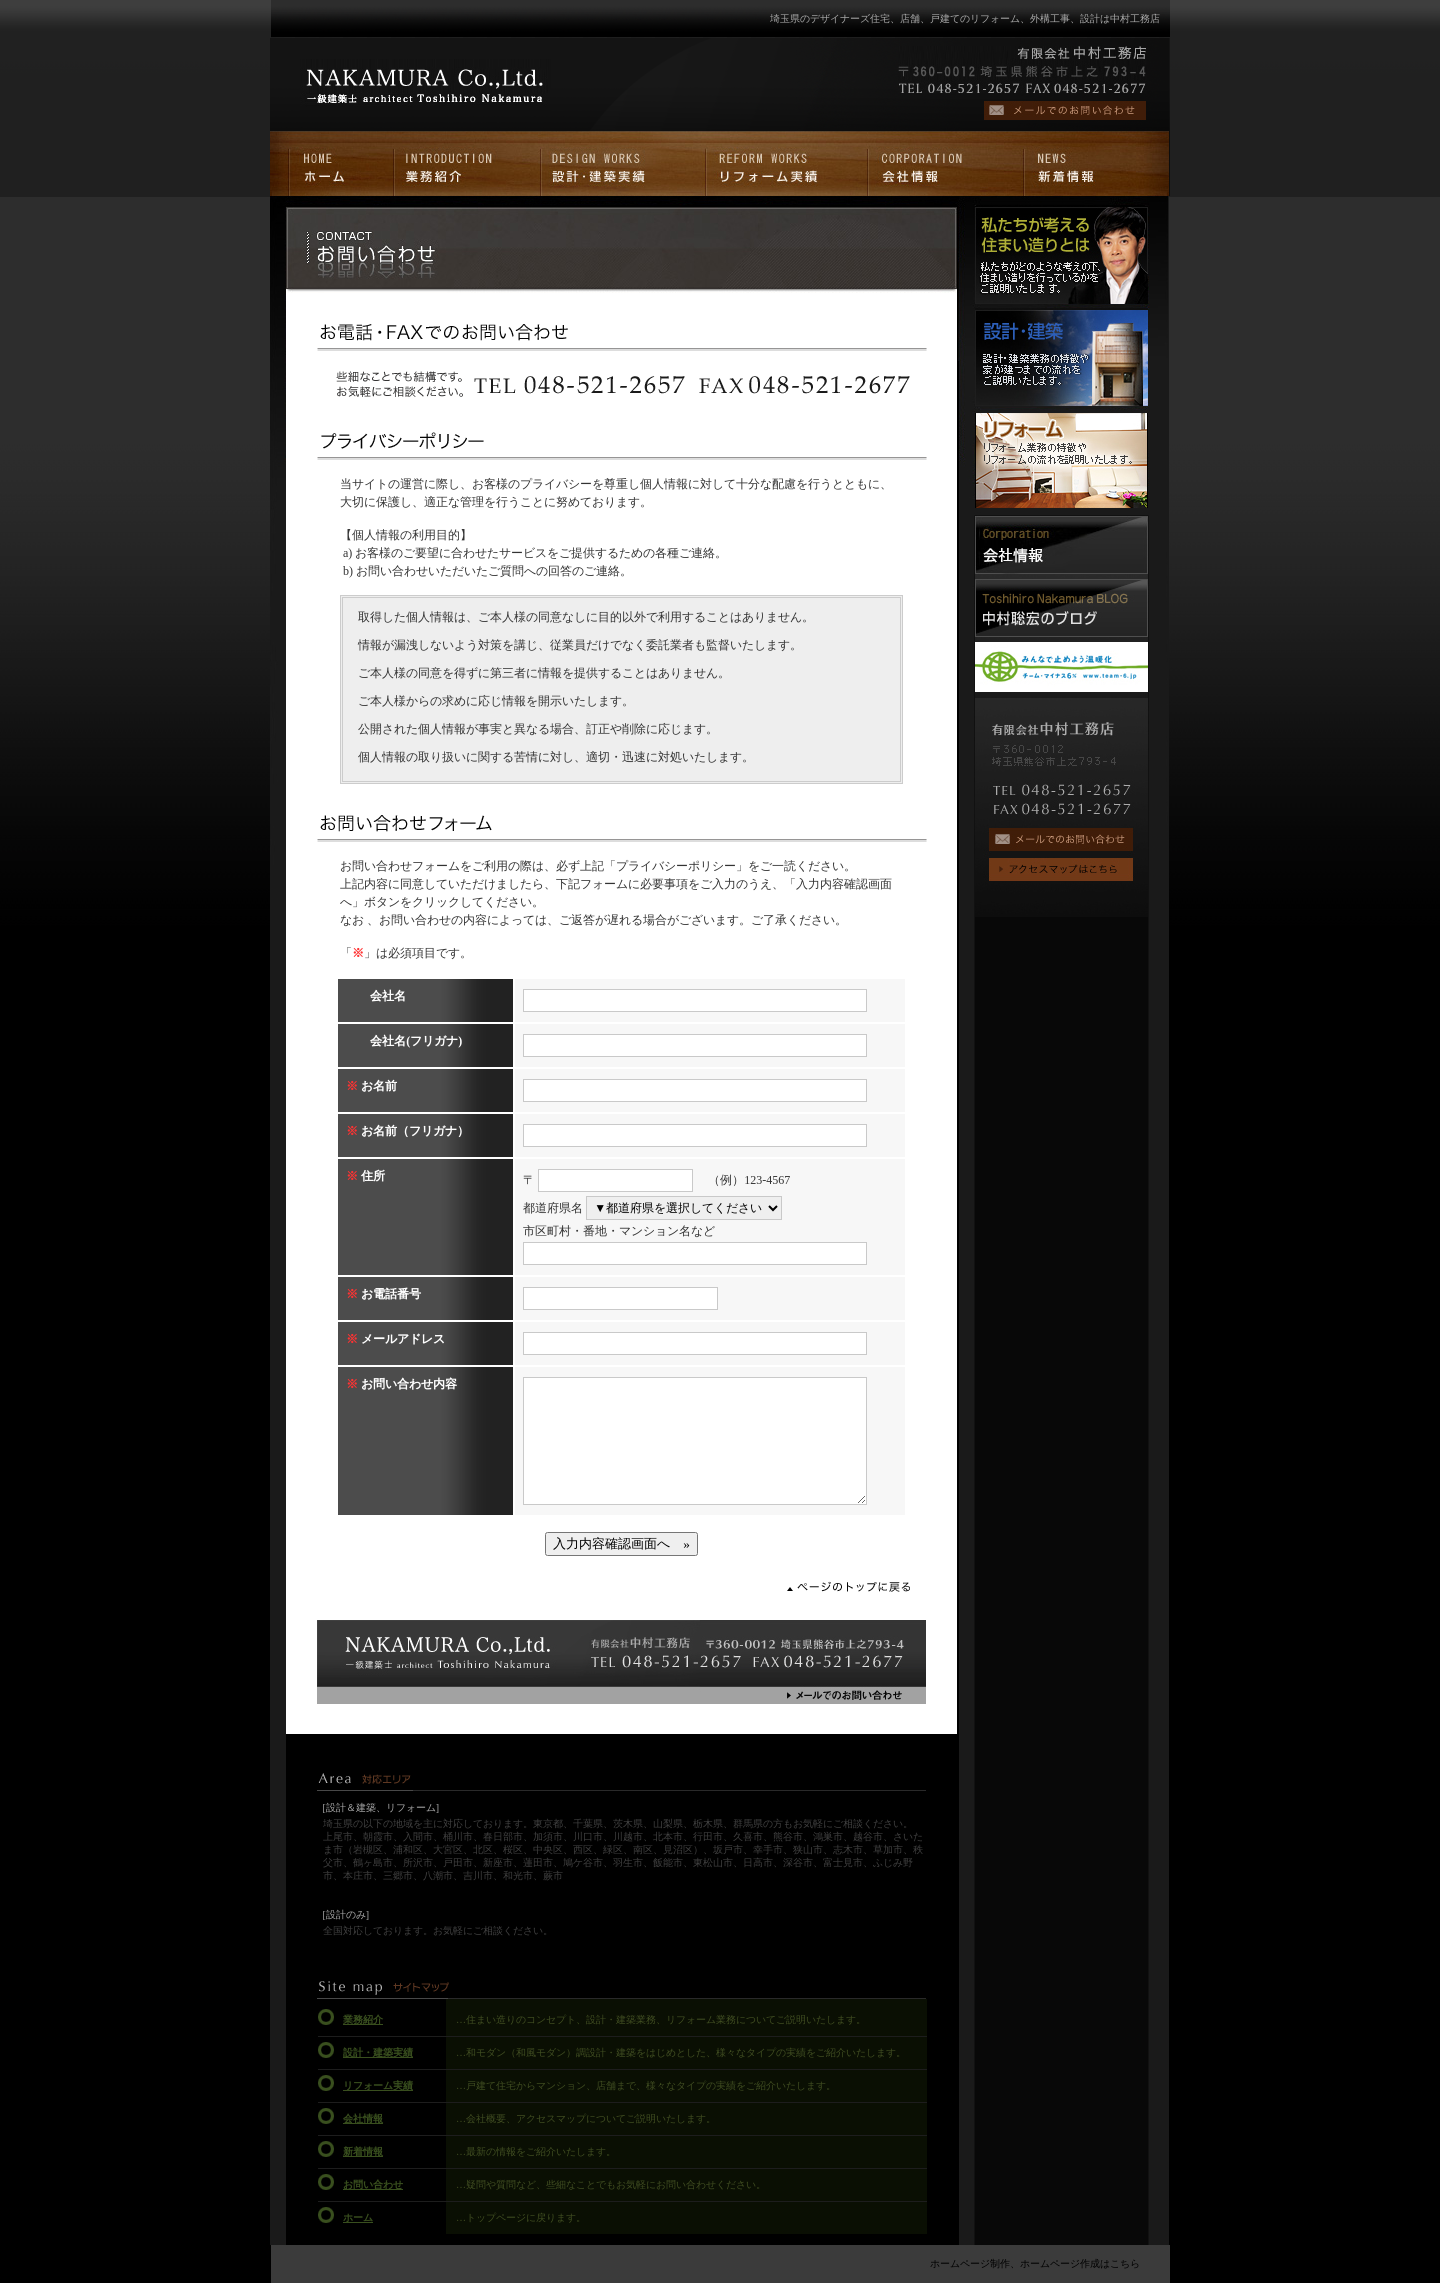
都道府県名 (553, 1208)
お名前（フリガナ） (407, 1131)
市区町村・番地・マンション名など (619, 1231)
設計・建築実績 (378, 2052)
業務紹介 (363, 2019)
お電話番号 (383, 1294)
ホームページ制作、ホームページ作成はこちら (1035, 2263)
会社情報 (363, 2118)
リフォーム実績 (378, 2085)
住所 (365, 1176)
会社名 (376, 996)
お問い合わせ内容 (401, 1384)
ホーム (358, 2217)
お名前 (371, 1086)
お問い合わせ (373, 2184)
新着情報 (363, 2151)
